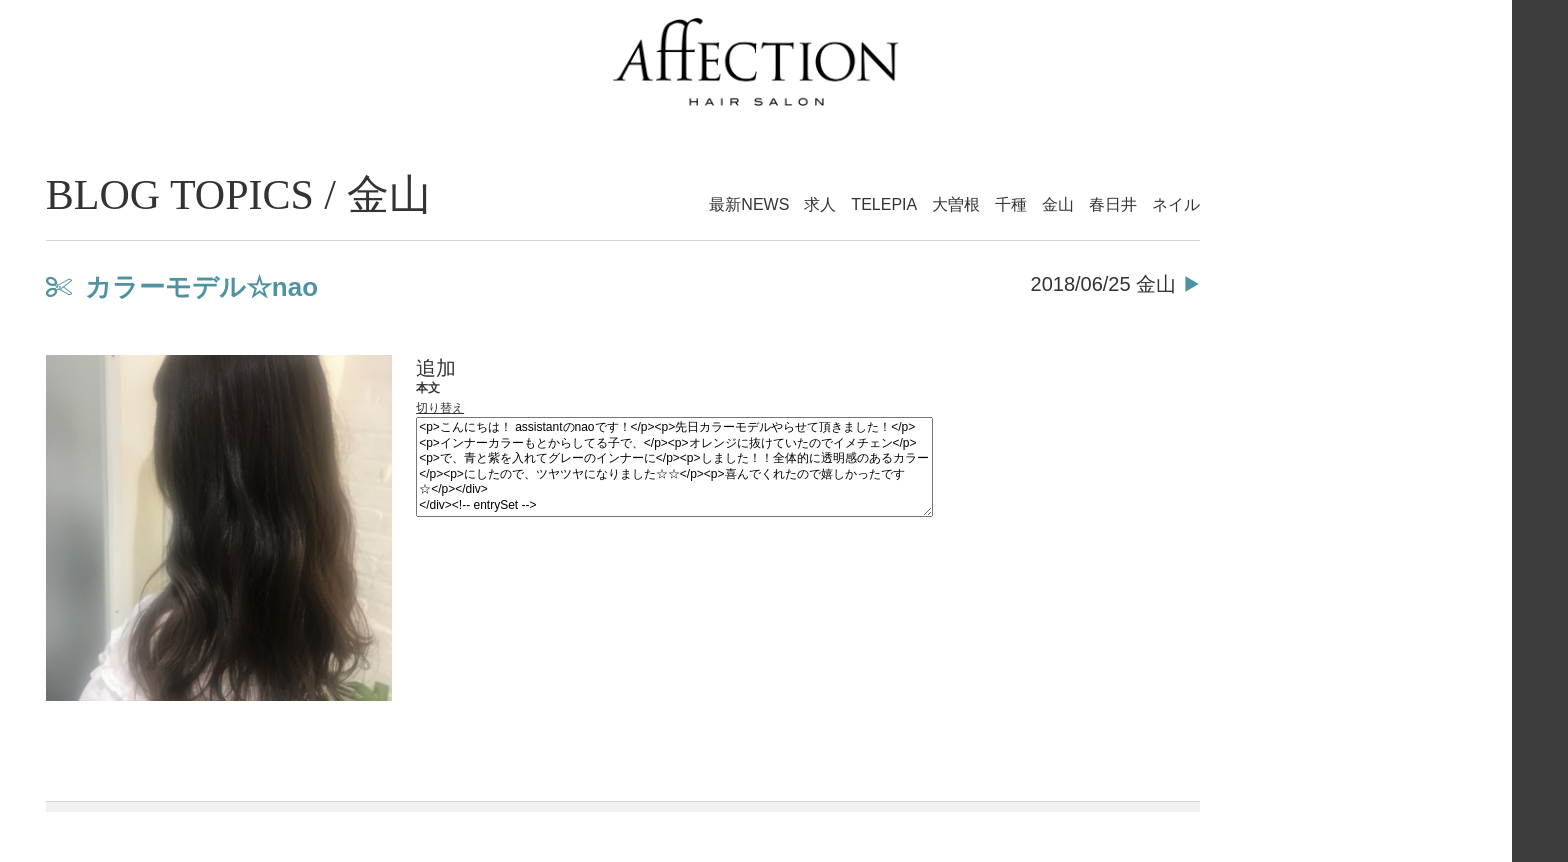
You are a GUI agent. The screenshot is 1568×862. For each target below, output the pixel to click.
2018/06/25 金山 (1104, 284)
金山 (1058, 204)
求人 (820, 204)
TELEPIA (884, 204)
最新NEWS (749, 204)
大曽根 (956, 204)
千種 (1011, 204)
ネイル (1176, 204)
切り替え (440, 408)
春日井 (1113, 204)
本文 (428, 388)
